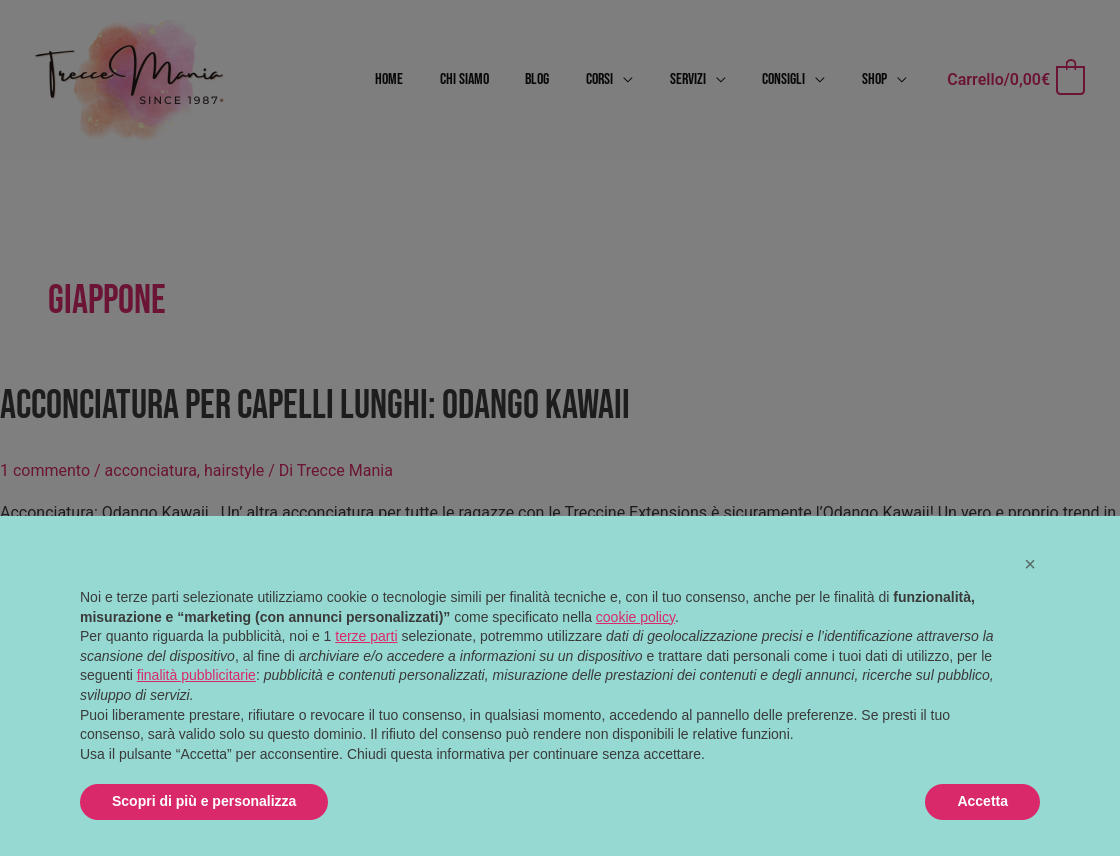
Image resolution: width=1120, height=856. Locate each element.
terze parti (366, 636)
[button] (1030, 564)
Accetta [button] (982, 801)
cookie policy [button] (635, 617)
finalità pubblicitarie (196, 675)
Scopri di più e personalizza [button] (204, 801)
